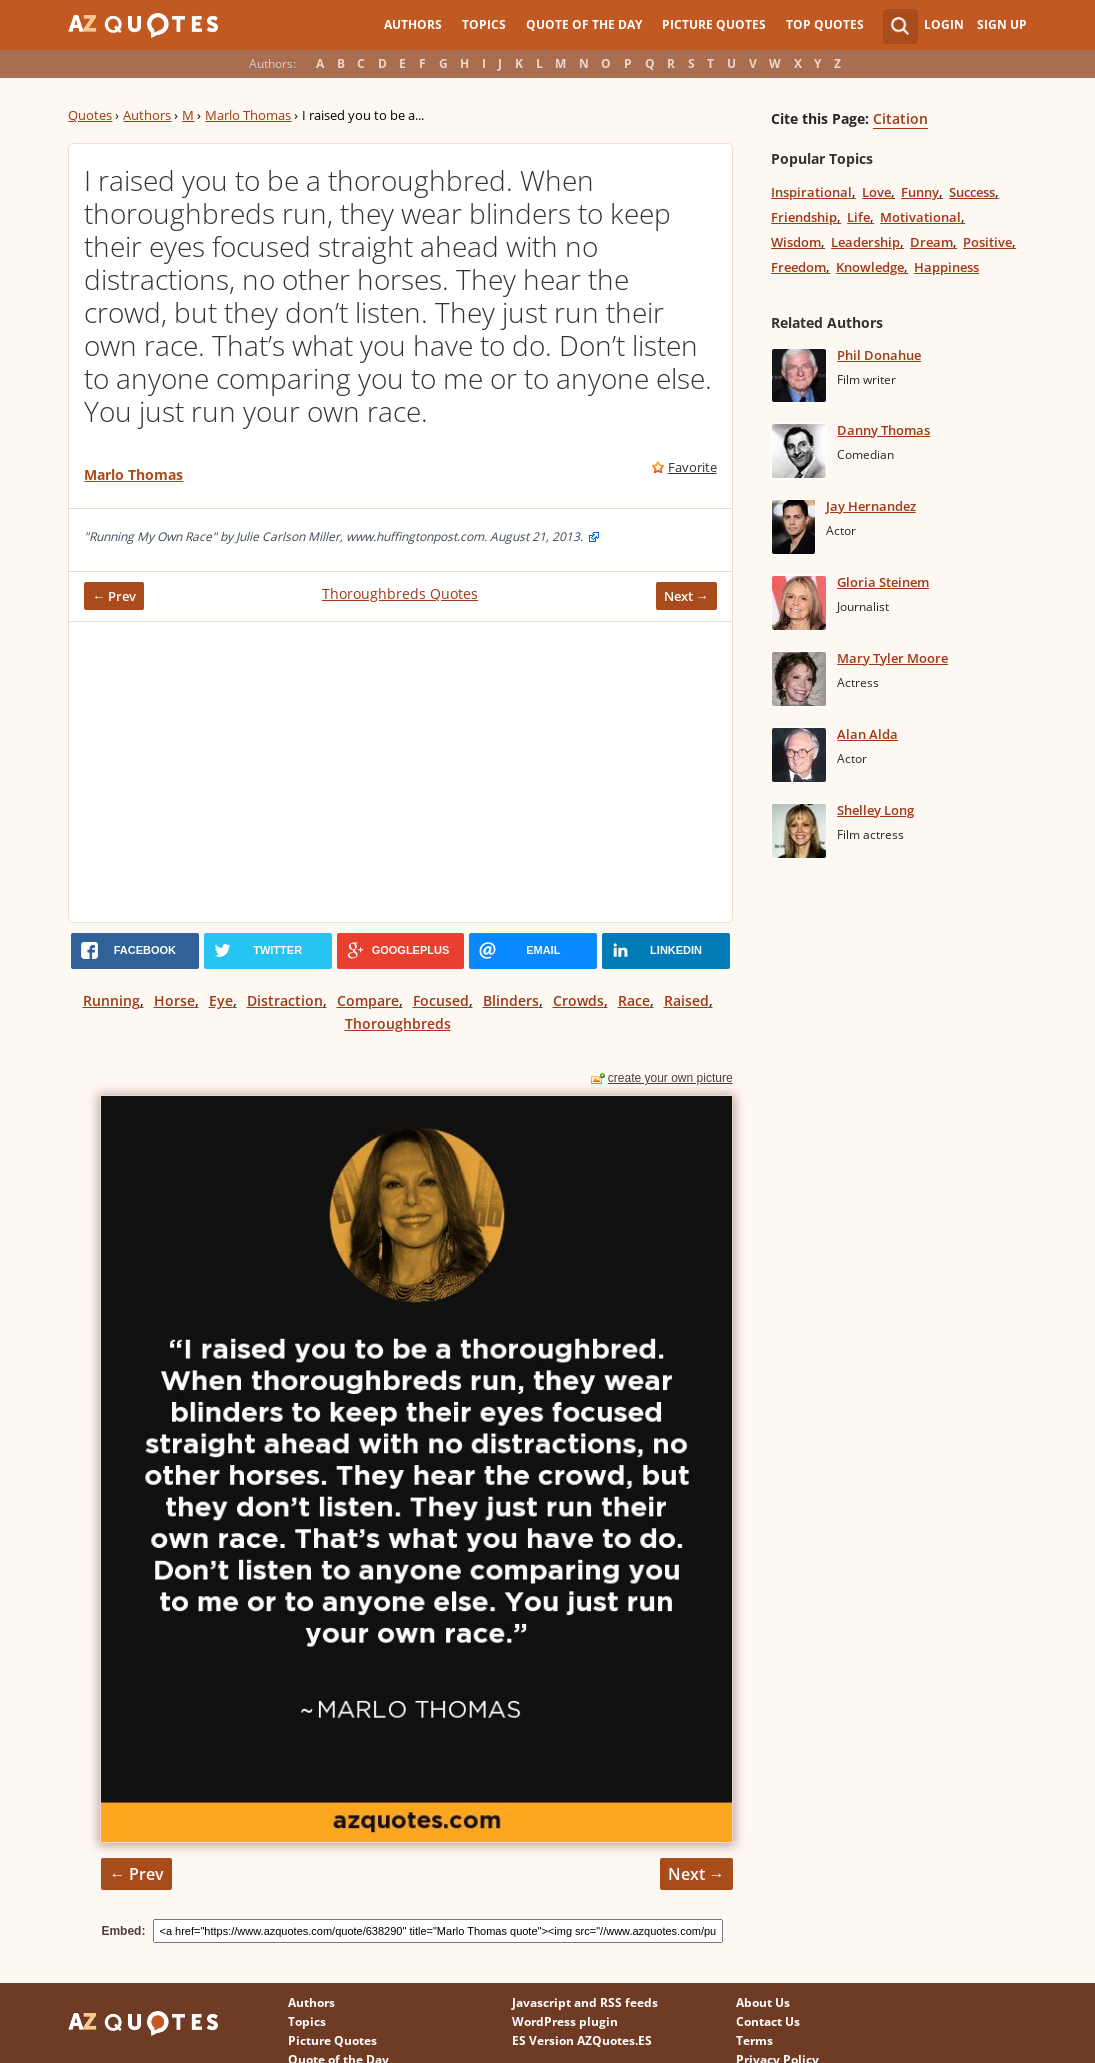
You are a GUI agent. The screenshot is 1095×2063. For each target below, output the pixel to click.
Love (876, 192)
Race (634, 1000)
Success (972, 192)
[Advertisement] (400, 772)
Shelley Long (875, 810)
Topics (484, 24)
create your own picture (670, 1078)
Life (858, 217)
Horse (174, 1000)
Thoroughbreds (398, 1023)
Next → (686, 596)
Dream (931, 242)
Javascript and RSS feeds (585, 2002)
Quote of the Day (584, 24)
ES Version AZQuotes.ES (582, 2040)
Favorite (692, 467)
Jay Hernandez (871, 506)
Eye (221, 1000)
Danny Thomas (883, 430)
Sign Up (1002, 24)
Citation (900, 118)
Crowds (578, 1000)
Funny (920, 192)
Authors (413, 24)
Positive (987, 242)
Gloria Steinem (883, 582)
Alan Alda (867, 734)
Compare (368, 1000)
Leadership (865, 242)
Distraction (285, 1000)
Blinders (511, 1000)
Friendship (804, 217)
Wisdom (796, 242)
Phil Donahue (879, 355)
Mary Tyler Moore (892, 658)
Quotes (90, 115)
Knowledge (870, 267)
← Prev (114, 596)
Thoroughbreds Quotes (400, 593)
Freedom (798, 267)
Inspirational (811, 192)
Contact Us (768, 2021)
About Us (763, 2002)
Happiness (946, 267)
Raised (686, 1000)
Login (944, 24)
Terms (754, 2040)
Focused (441, 1000)
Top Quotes (825, 24)
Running (111, 1000)
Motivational (920, 217)
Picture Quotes (714, 24)
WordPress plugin (565, 2021)
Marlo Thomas (248, 115)
